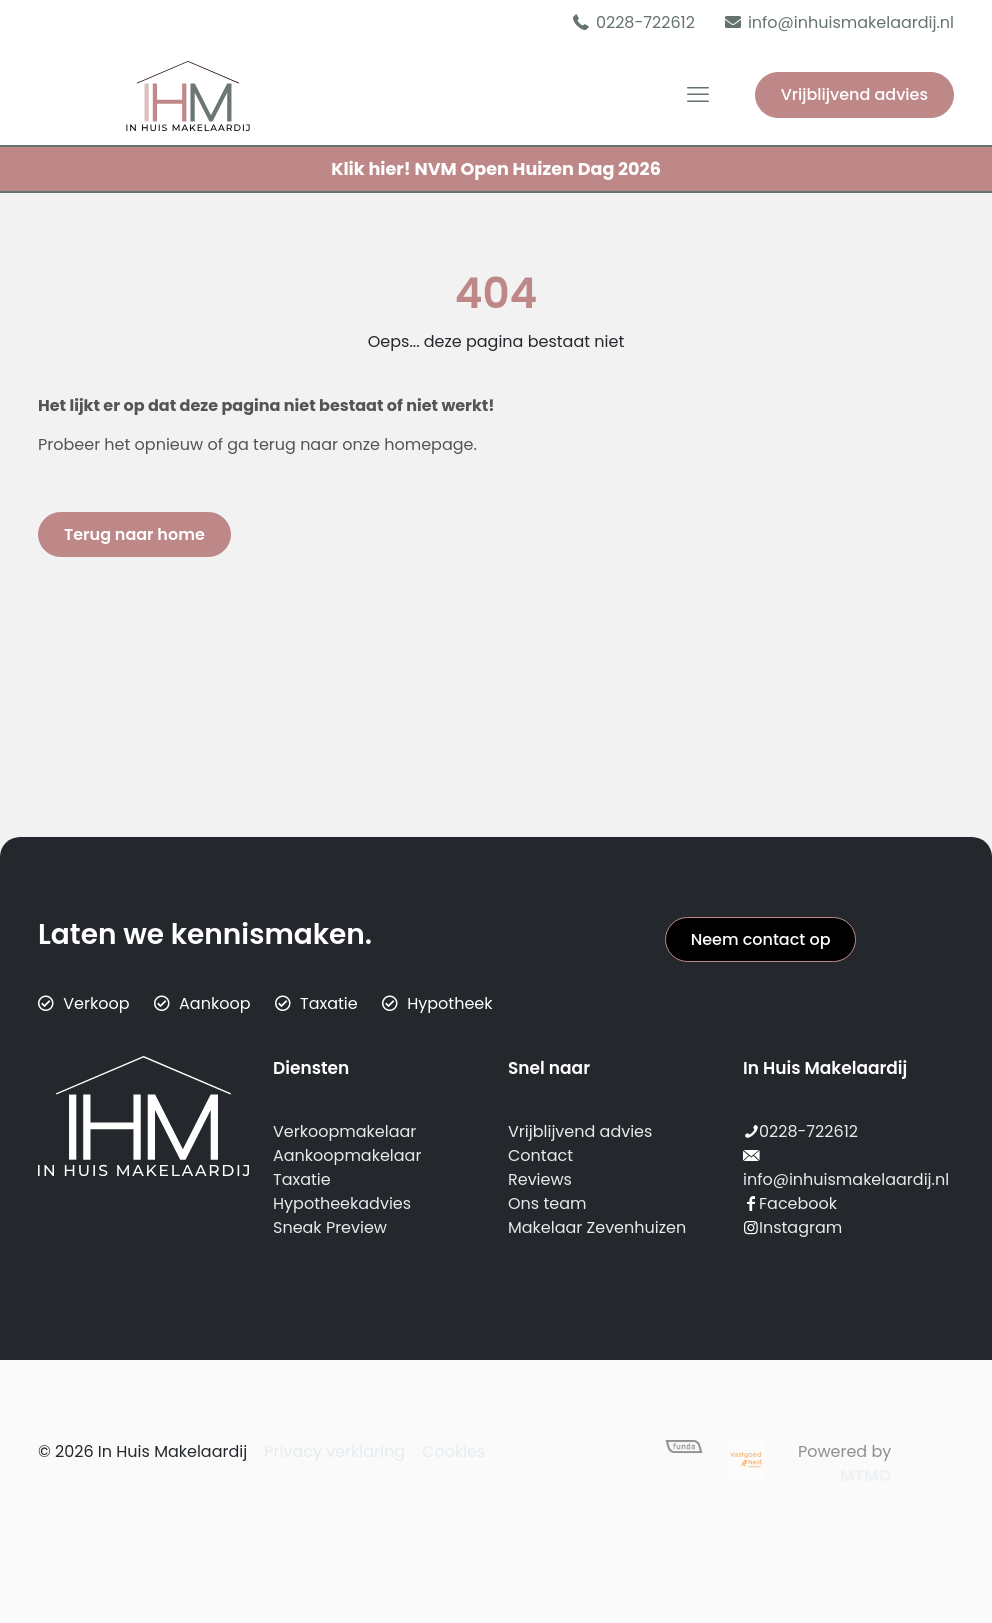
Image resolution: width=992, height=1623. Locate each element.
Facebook (798, 1203)
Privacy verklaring (334, 1451)
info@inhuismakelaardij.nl (846, 1179)
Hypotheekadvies (342, 1203)
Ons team (547, 1203)
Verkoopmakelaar (344, 1131)
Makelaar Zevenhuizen (597, 1227)
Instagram (800, 1227)
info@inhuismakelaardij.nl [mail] (851, 22)
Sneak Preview (330, 1227)
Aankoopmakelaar (347, 1155)
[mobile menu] (698, 95)
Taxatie (302, 1179)
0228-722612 (808, 1131)
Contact (540, 1155)
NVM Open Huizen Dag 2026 (496, 169)
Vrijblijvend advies (854, 94)
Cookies (453, 1451)
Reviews (540, 1179)
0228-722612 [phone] (645, 22)
